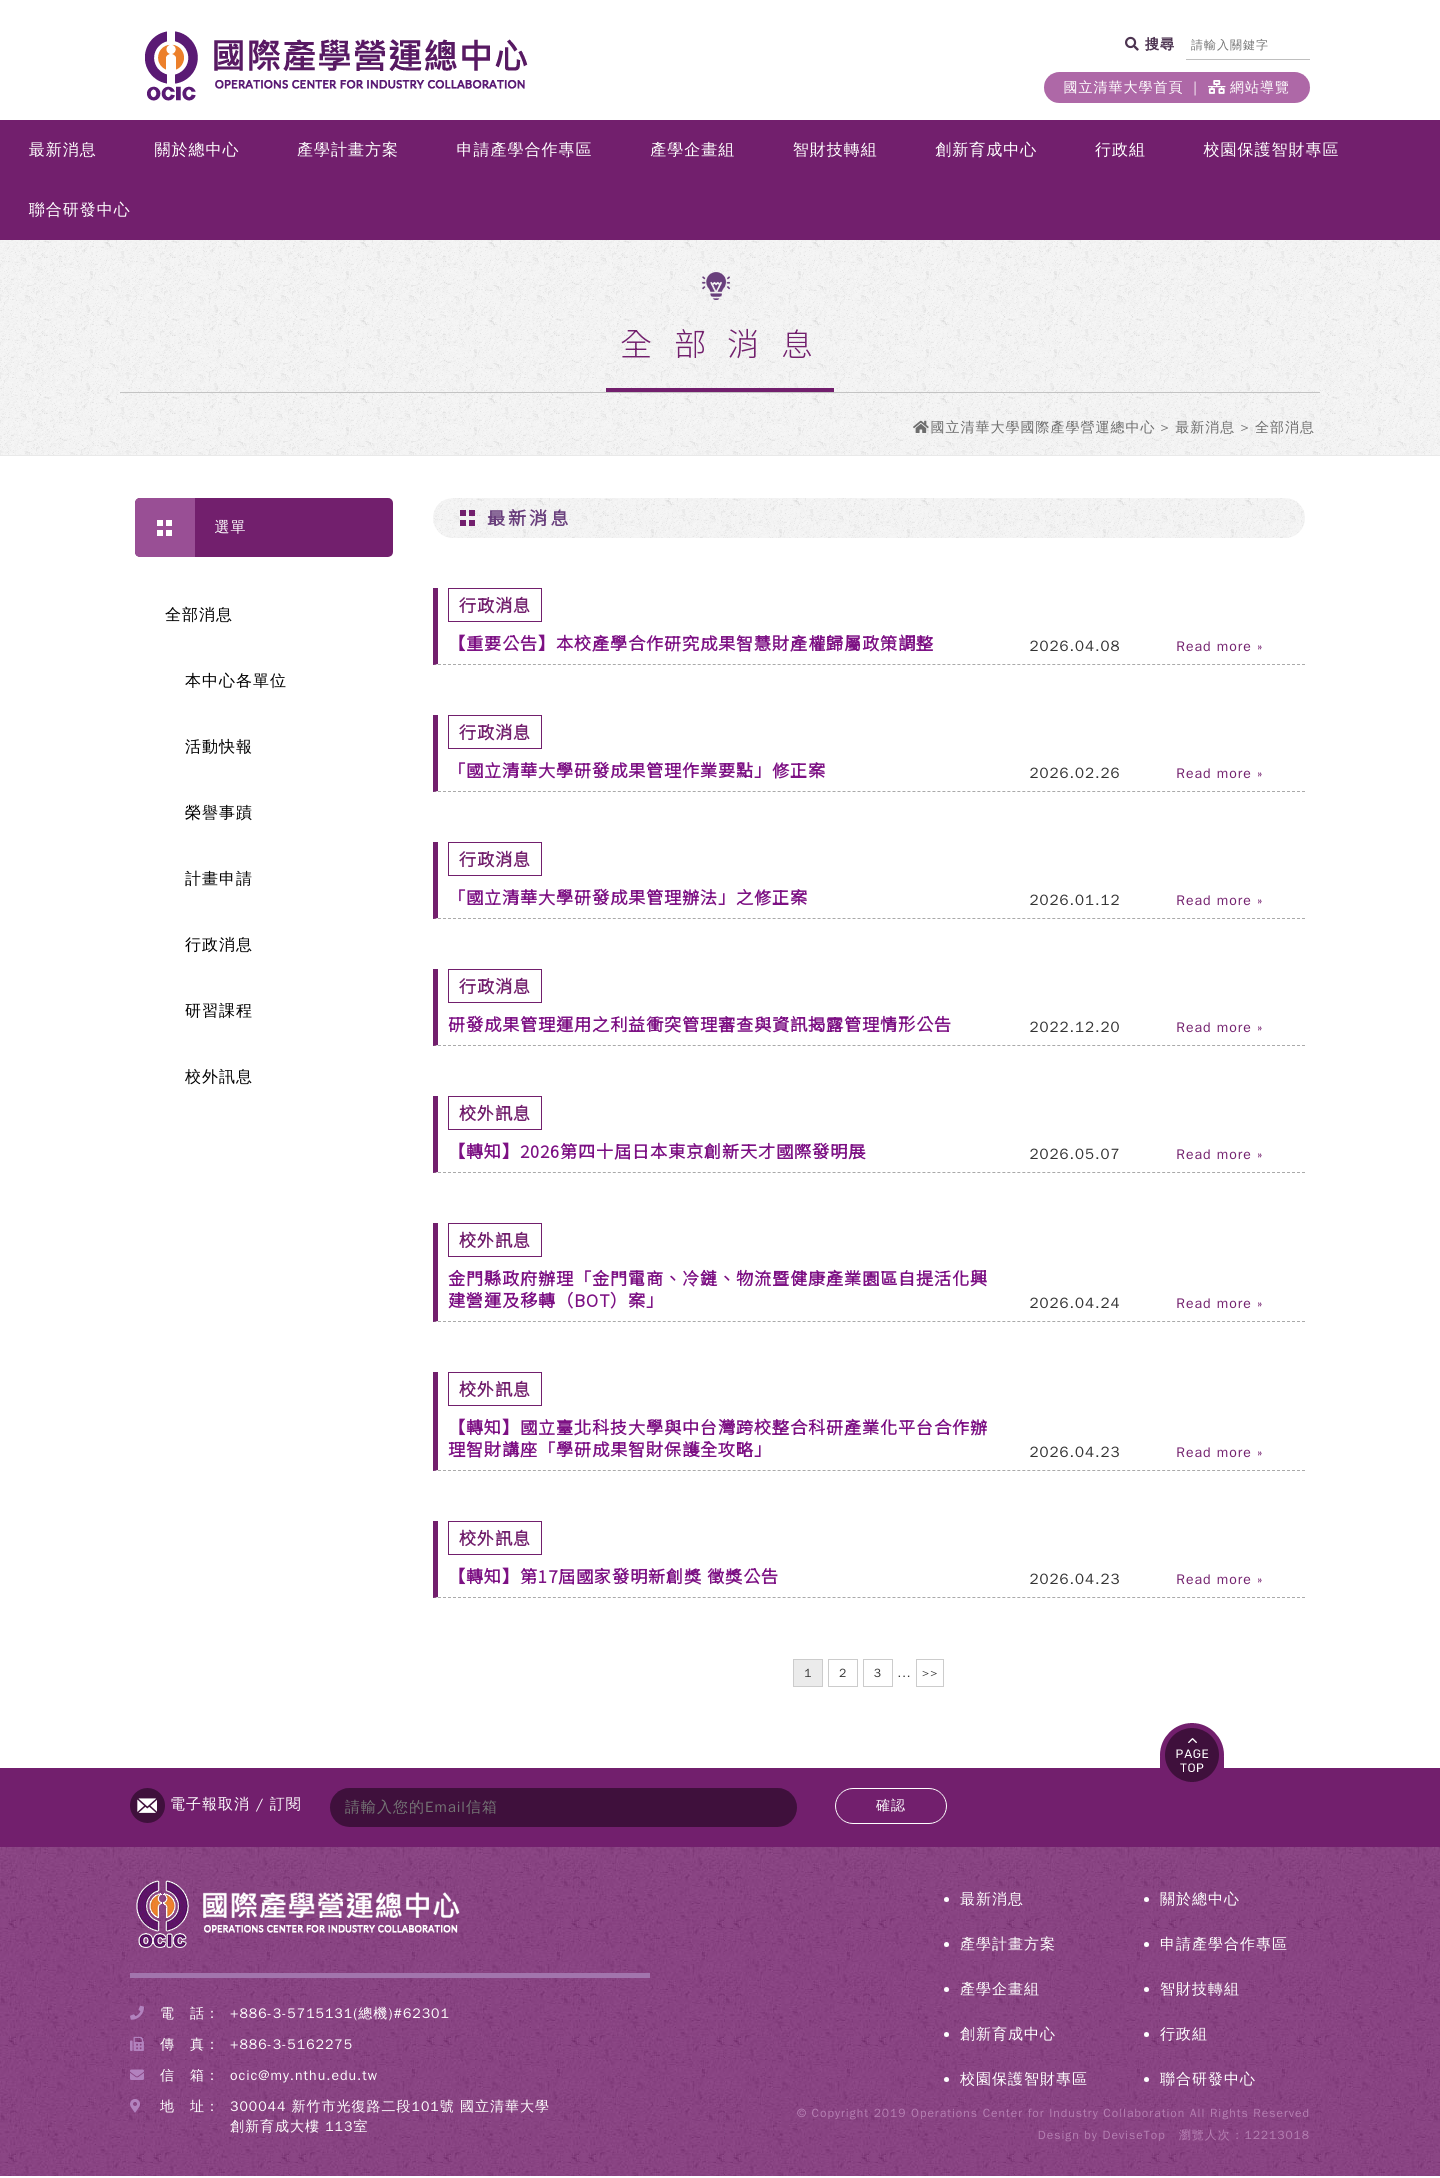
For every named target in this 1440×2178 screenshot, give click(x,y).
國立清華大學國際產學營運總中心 (1042, 429)
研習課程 (219, 1013)
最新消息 (63, 152)
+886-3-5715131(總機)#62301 (340, 2015)
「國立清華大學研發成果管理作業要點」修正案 (637, 771)
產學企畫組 (692, 152)
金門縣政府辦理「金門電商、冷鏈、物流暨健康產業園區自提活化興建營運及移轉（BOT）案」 (718, 1290)
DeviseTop (1133, 2137)
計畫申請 (219, 881)
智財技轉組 (835, 152)
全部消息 (199, 617)
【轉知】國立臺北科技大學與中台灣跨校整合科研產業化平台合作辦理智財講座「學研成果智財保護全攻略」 (718, 1439)
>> (930, 1675)
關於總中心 (196, 152)
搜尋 (1157, 44)
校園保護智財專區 (1272, 152)
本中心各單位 (236, 683)
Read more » (1219, 649)
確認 (891, 1807)
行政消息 (219, 947)
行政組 (1120, 152)
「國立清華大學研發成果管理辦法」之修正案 (628, 898)
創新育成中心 (986, 152)
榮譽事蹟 (219, 815)
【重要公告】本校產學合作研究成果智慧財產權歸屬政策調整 (691, 644)
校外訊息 (219, 1079)
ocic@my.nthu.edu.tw (304, 2077)
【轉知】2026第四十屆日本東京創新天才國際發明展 (657, 1152)
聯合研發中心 (80, 212)
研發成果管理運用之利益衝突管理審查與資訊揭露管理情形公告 (700, 1025)
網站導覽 (1249, 87)
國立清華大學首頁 (1124, 87)
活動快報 (219, 749)
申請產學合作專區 (525, 152)
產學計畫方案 (348, 152)
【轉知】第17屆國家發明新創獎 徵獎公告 (613, 1577)
